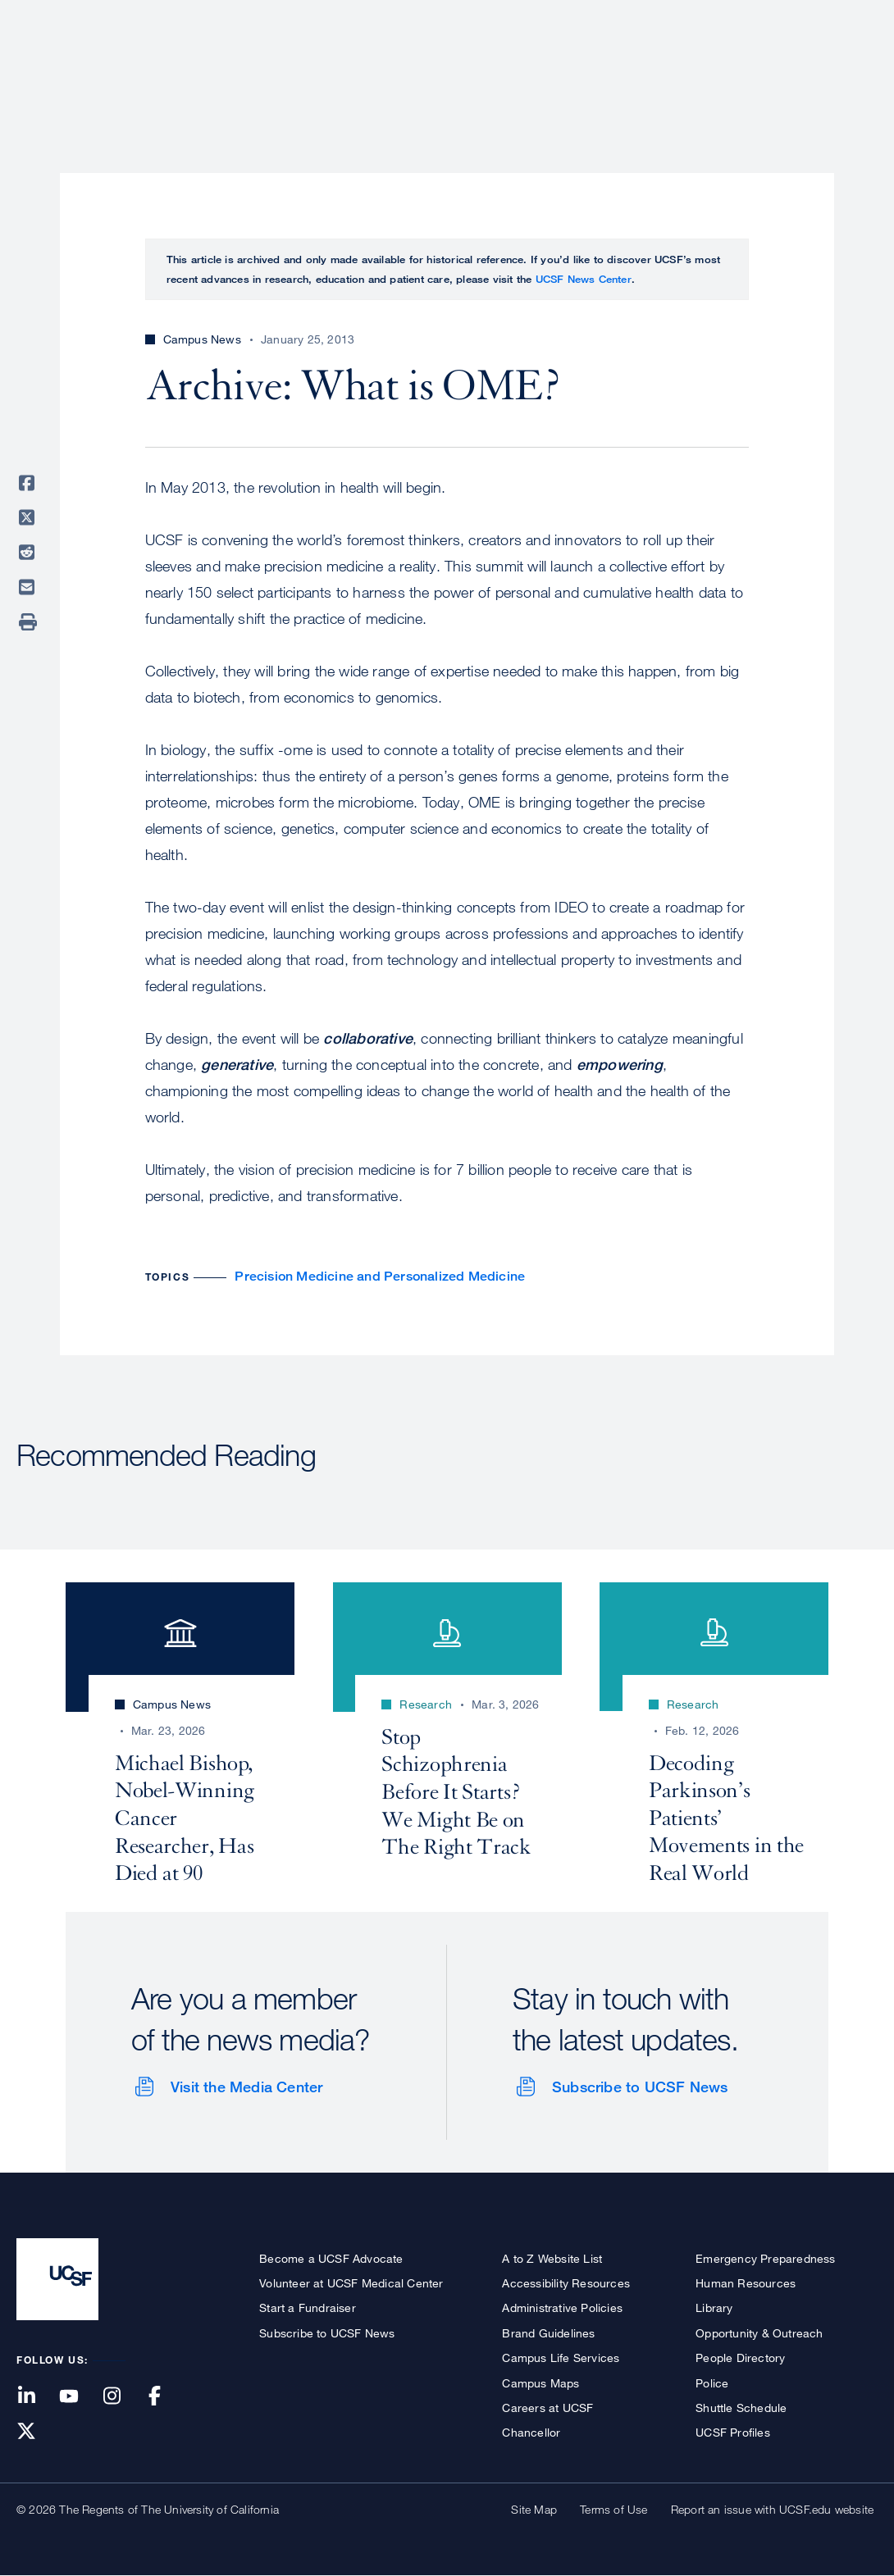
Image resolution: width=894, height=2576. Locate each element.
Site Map (534, 2509)
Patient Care (449, 69)
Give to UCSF (815, 18)
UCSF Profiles (733, 2432)
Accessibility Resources (566, 2283)
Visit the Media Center (246, 2087)
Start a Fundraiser (307, 2307)
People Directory (740, 2357)
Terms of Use (613, 2509)
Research (551, 69)
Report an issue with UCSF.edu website (772, 2509)
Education (647, 69)
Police (712, 2383)
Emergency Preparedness (765, 2258)
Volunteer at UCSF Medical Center (351, 2283)
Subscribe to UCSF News (640, 2087)
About (358, 69)
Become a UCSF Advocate (331, 2258)
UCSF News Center (584, 278)
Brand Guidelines (548, 2333)
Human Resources (746, 2283)
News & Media (757, 69)
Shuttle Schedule (741, 2407)
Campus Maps (540, 2383)
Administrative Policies (562, 2307)
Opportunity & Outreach (759, 2333)
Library (714, 2307)
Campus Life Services (560, 2357)
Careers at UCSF (547, 2407)
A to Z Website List (552, 2258)
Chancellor (531, 2432)
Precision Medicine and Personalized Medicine (380, 1276)
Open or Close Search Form (848, 70)
